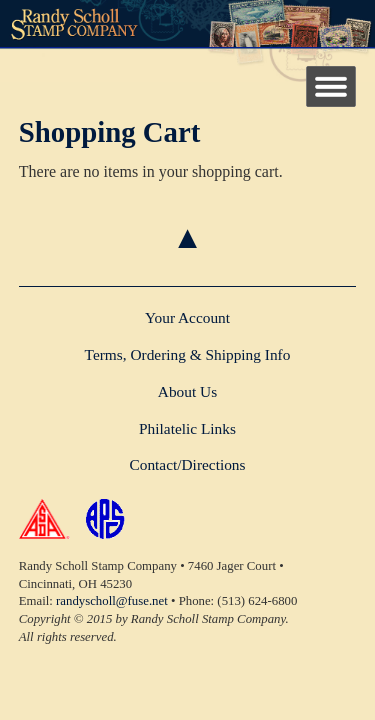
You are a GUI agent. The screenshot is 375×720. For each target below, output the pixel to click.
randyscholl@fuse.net (112, 601)
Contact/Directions (187, 464)
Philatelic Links (187, 428)
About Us (187, 391)
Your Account (187, 317)
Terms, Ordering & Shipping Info (188, 354)
